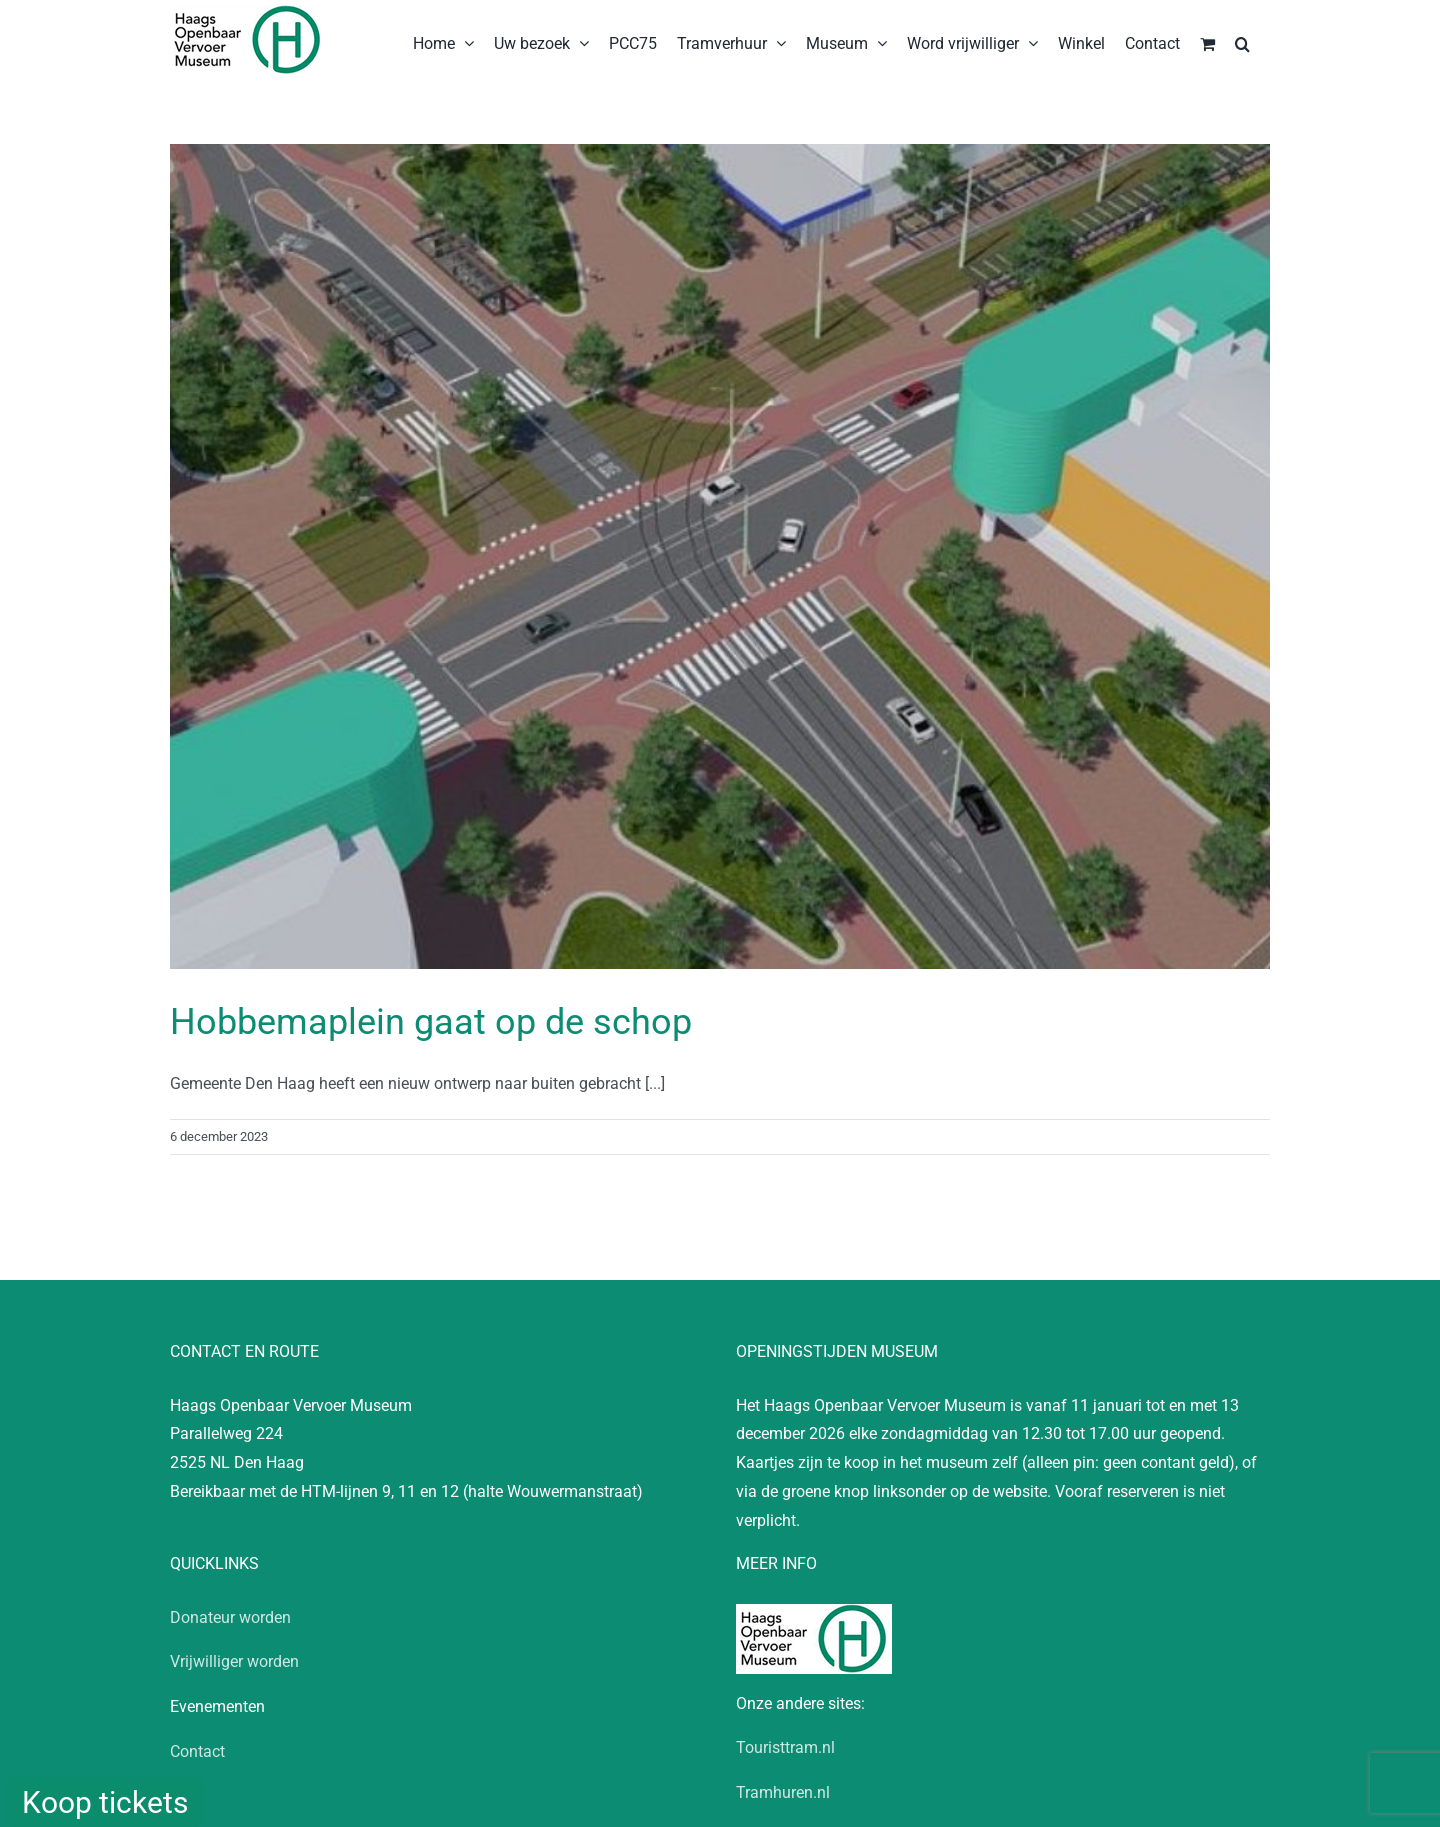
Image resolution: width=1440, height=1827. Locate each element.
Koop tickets (105, 1802)
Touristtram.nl (785, 1747)
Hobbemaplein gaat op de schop (431, 1022)
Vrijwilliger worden (234, 1661)
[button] (1242, 42)
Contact (197, 1751)
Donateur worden (230, 1617)
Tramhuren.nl (783, 1792)
